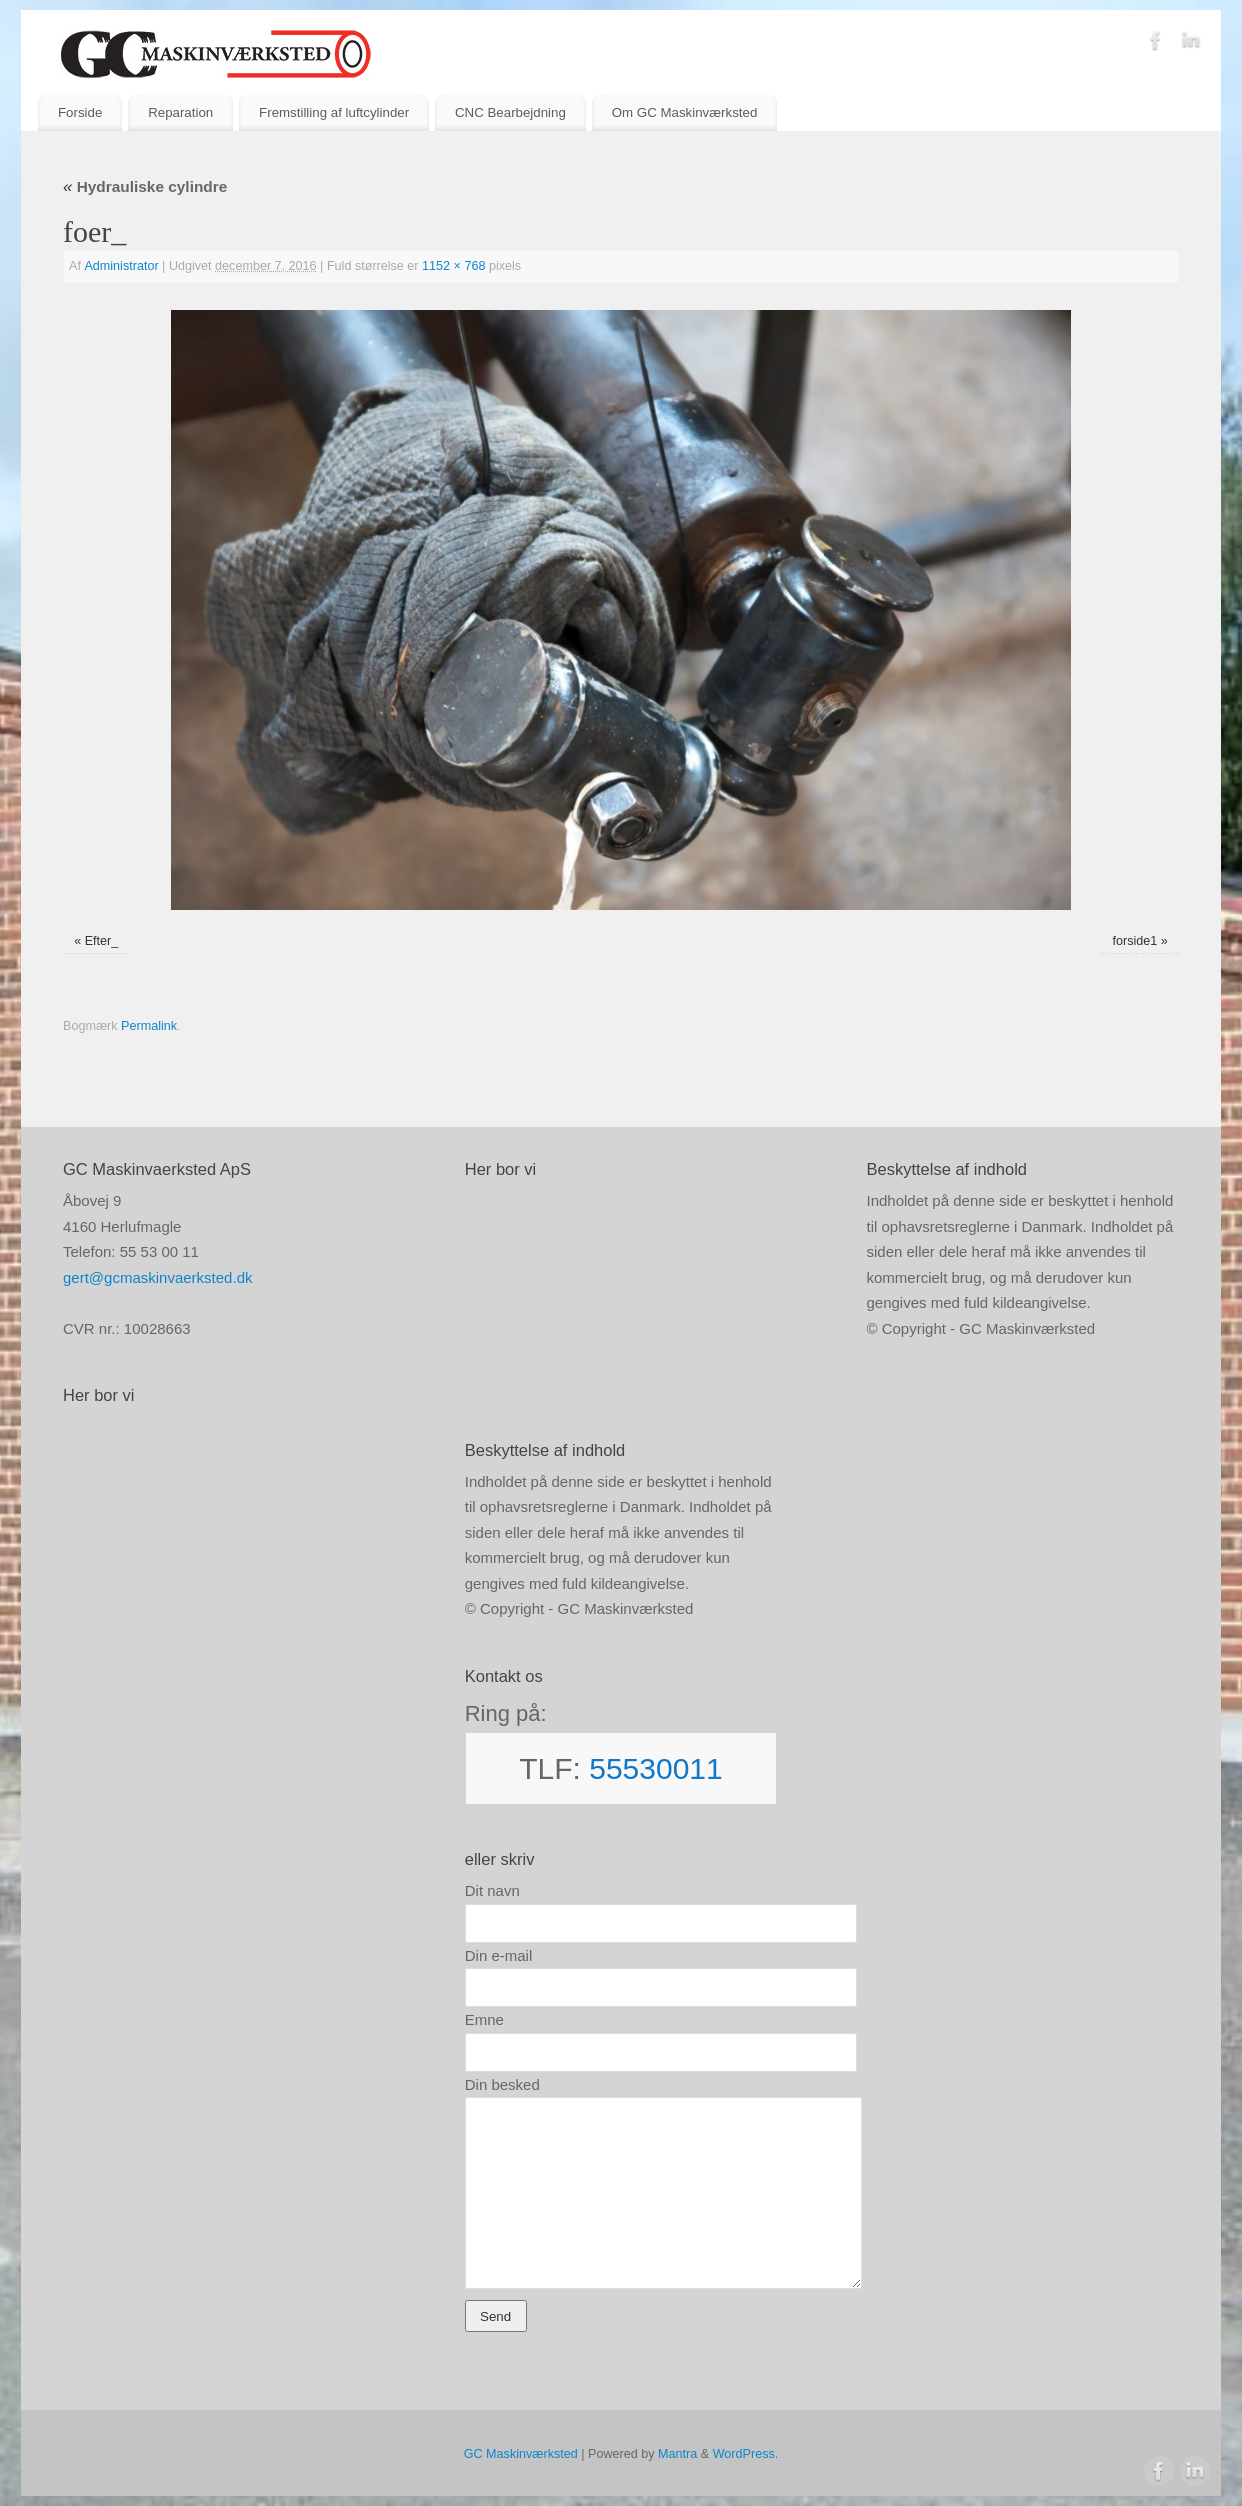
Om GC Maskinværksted (685, 112)
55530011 (655, 1768)
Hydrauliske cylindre (145, 186)
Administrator (121, 266)
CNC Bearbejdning (510, 112)
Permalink (149, 1026)
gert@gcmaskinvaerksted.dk (157, 1277)
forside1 (1135, 941)
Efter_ (102, 941)
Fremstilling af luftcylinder (334, 112)
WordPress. (746, 2454)
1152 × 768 (453, 266)
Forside (80, 112)
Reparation (180, 112)
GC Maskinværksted (521, 2454)
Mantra (677, 2454)
